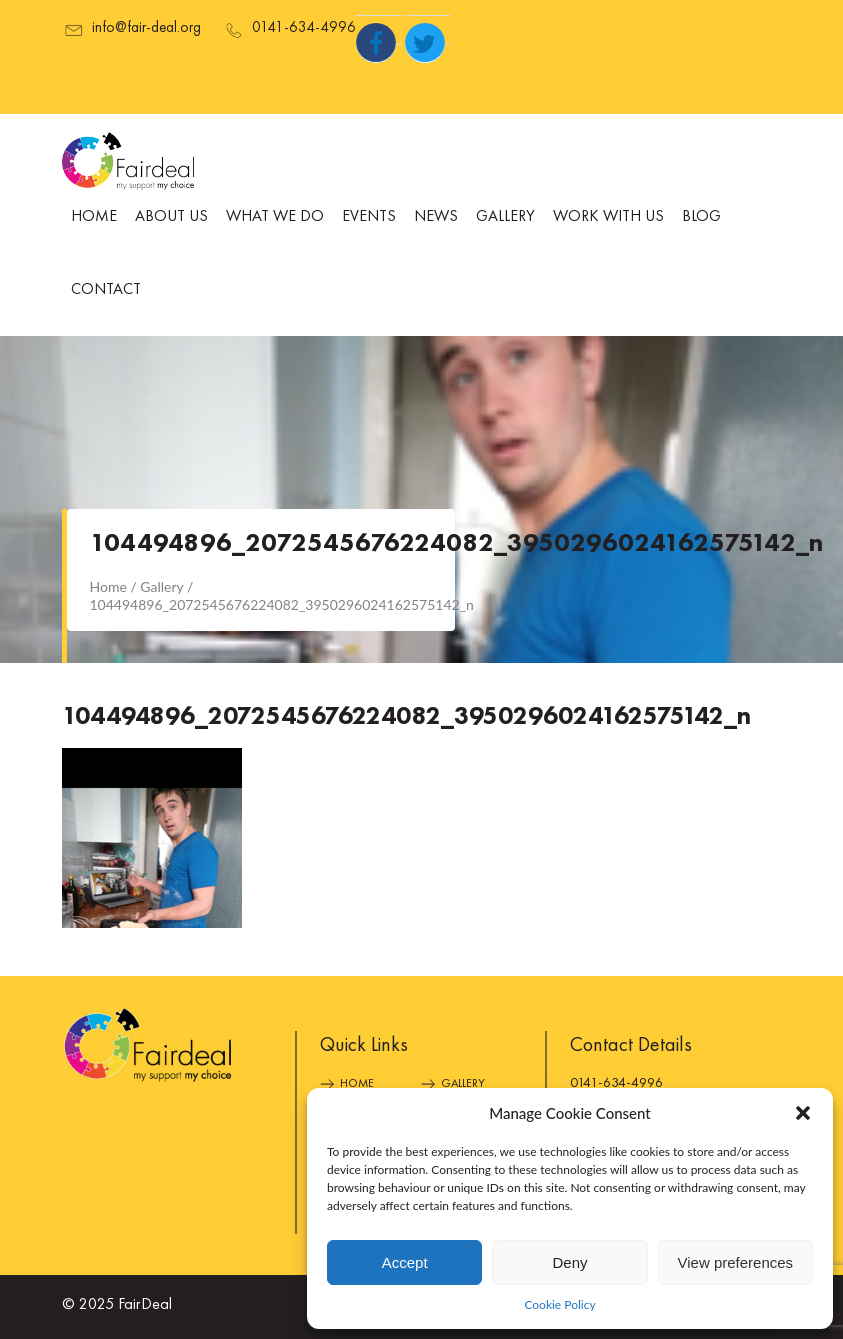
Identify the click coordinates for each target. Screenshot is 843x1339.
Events (369, 217)
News (436, 217)
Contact (106, 290)
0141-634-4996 (616, 1083)
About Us (171, 217)
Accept (405, 1262)
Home (94, 217)
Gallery (505, 217)
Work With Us (608, 217)
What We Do (275, 217)
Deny (569, 1262)
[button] (803, 1113)
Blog (701, 217)
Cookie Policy (559, 1304)
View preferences (736, 1262)
